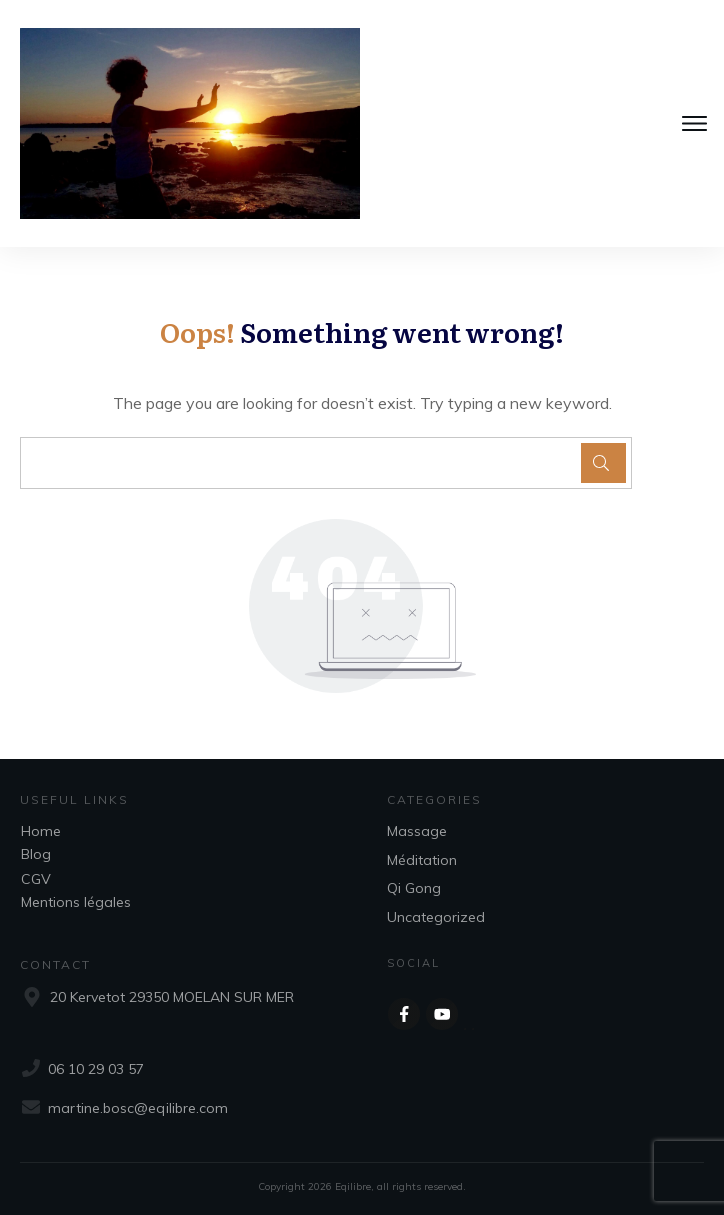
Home (41, 831)
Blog (36, 854)
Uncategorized (436, 917)
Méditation (422, 860)
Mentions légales (76, 902)
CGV (36, 879)
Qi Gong (414, 888)
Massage (417, 831)
